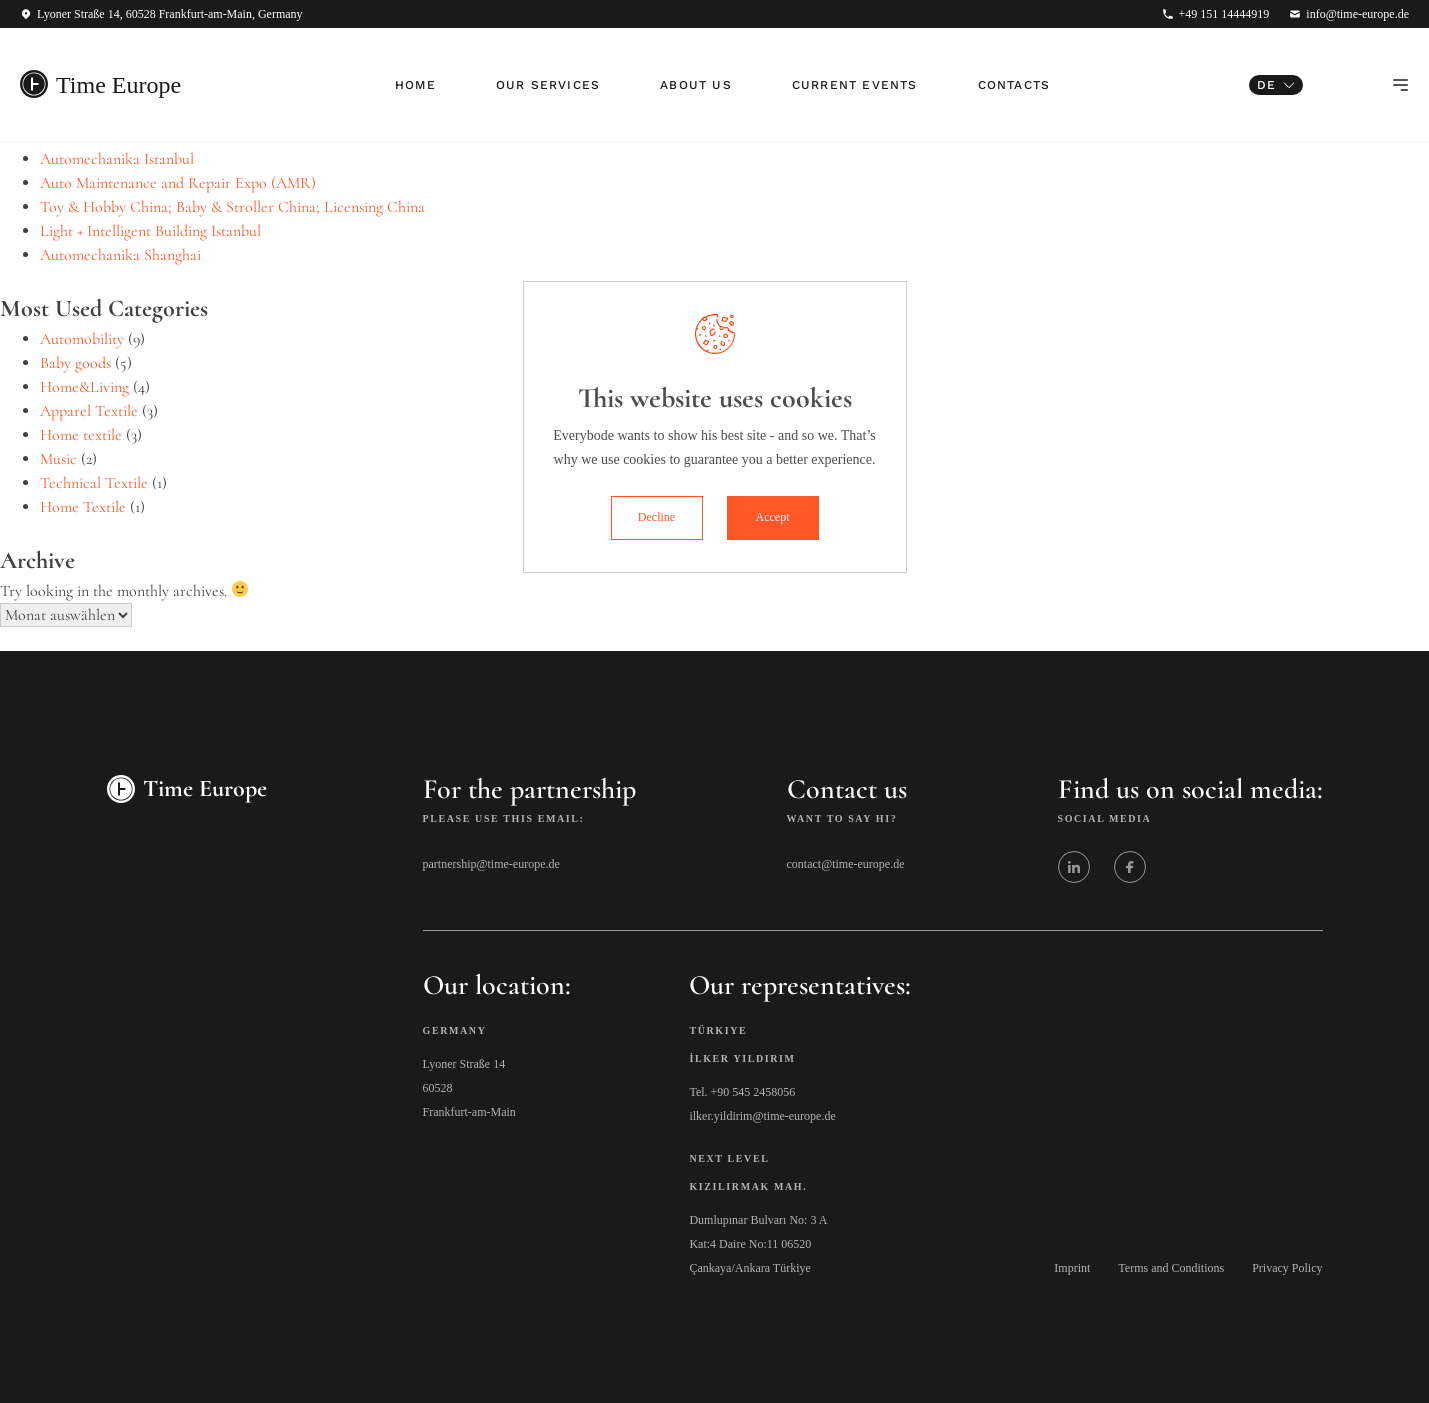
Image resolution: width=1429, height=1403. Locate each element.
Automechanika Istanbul (117, 159)
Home (415, 85)
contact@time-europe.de (846, 864)
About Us (696, 85)
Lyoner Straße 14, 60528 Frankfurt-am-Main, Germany (170, 14)
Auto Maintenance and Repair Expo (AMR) (178, 183)
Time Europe (118, 85)
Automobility (82, 339)
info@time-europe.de (1357, 14)
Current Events (855, 85)
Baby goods (75, 363)
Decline (656, 517)
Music (58, 459)
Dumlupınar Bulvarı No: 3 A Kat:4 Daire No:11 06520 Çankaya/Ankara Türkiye (758, 1244)
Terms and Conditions (1171, 1268)
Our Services (548, 85)
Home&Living (84, 387)
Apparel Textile (89, 411)
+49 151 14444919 (1224, 14)
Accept (773, 517)
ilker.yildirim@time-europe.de (762, 1116)
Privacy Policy (1287, 1268)
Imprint (1072, 1268)
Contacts (1014, 85)
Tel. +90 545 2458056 (742, 1092)
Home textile (81, 435)
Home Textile (83, 507)
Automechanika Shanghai (120, 255)
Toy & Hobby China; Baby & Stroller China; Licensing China (232, 207)
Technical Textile (94, 483)
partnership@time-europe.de (491, 864)
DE (1266, 85)
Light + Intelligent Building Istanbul (150, 231)
